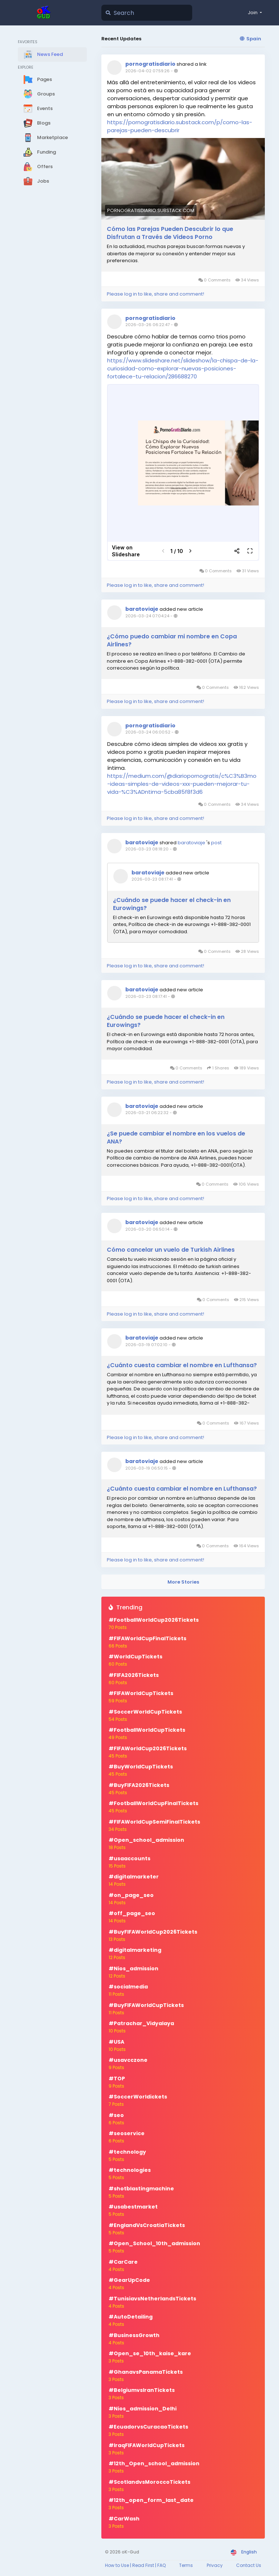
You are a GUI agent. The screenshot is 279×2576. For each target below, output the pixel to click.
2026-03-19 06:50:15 (146, 1468)
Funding (40, 152)
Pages (38, 79)
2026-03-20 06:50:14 (147, 1229)
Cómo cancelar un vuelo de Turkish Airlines (171, 1250)
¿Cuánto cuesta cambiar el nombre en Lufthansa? (182, 1365)
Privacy (215, 2565)
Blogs (37, 123)
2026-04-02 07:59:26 (147, 71)
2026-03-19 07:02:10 (146, 1345)
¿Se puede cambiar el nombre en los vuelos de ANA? (176, 1138)
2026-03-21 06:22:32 (147, 1113)
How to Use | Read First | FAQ (135, 2565)
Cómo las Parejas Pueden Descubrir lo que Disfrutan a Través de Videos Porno (170, 233)
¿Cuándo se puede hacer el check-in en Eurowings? (172, 904)
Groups (39, 94)
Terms (186, 2565)
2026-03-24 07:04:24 (147, 616)
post (216, 842)
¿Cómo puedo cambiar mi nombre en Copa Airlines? (172, 641)
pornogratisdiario (150, 64)
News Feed (43, 54)
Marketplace (46, 137)
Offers (38, 166)
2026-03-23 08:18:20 (147, 849)
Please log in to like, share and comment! (155, 293)
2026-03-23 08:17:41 (152, 879)
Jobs (36, 181)
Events (38, 108)
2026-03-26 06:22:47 (147, 325)
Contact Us (248, 2565)
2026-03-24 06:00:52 (147, 732)
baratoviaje (141, 609)
